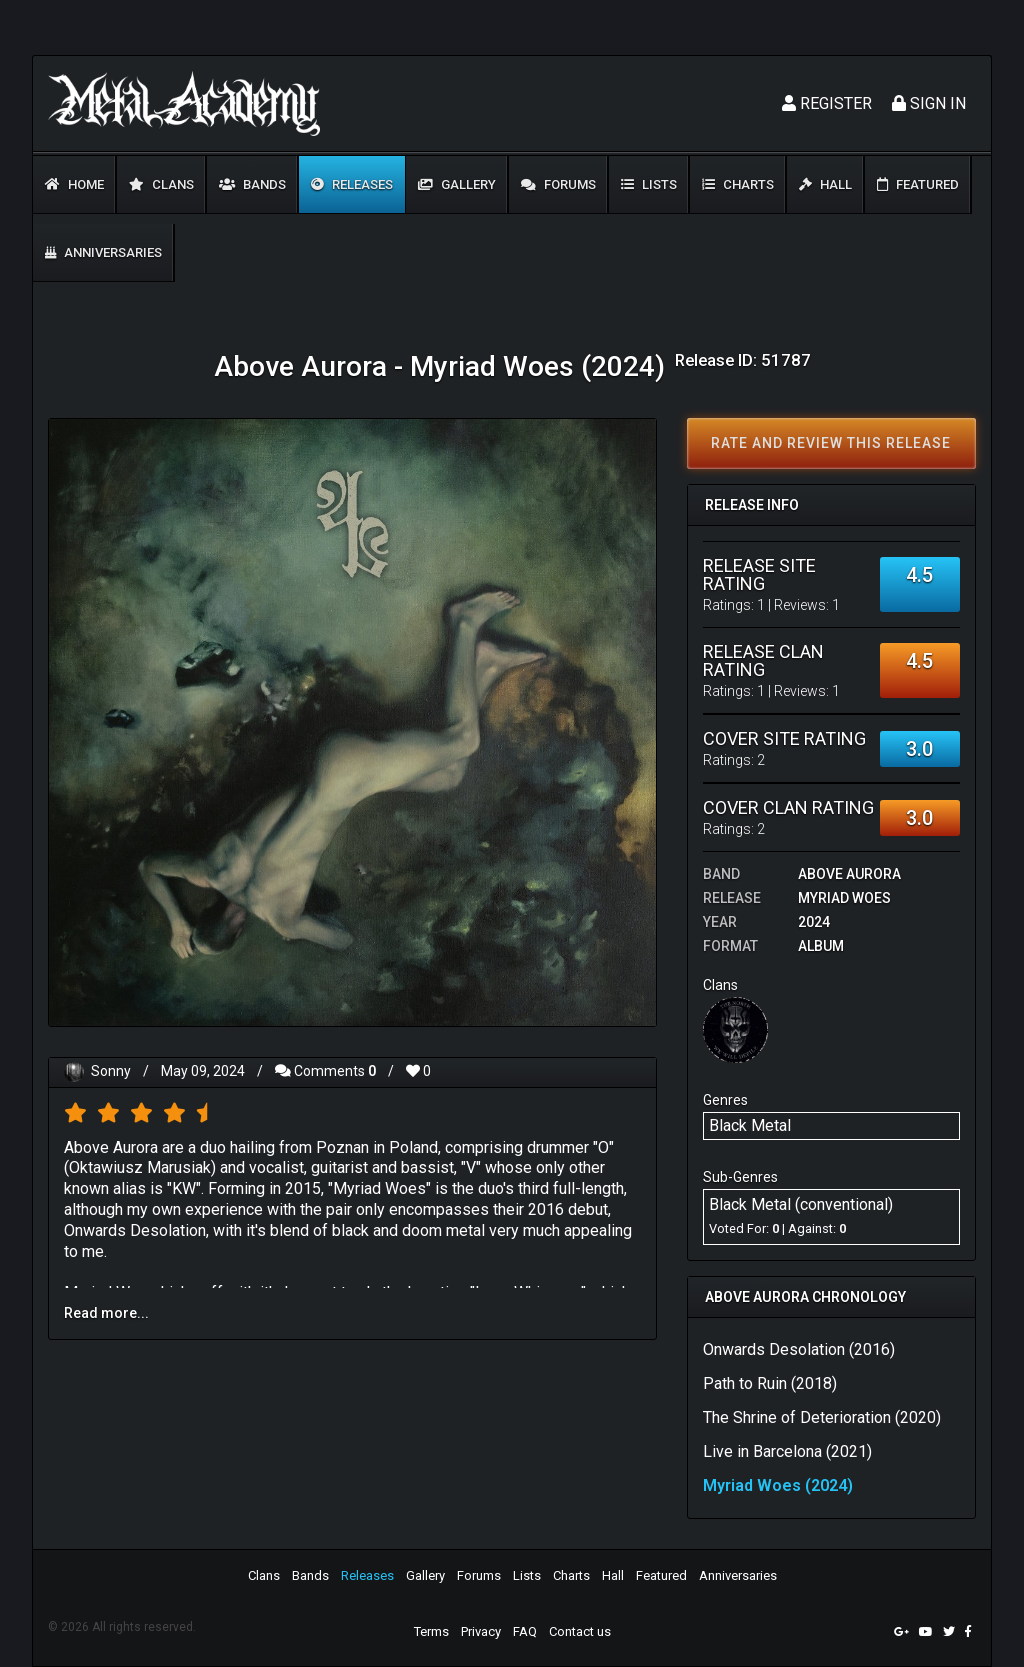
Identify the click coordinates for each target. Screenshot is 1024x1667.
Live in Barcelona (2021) (787, 1451)
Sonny (111, 1071)
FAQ (525, 1631)
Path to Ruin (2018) (770, 1383)
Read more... (106, 1313)
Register (827, 103)
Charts (738, 184)
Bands (252, 184)
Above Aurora (849, 874)
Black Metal (750, 1125)
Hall (825, 184)
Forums (558, 184)
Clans (161, 184)
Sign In (929, 103)
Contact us (580, 1631)
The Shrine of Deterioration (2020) (822, 1417)
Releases (352, 184)
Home (74, 184)
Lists (649, 184)
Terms (431, 1631)
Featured (918, 184)
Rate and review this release (831, 443)
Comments (325, 1071)
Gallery (457, 184)
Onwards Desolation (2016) (799, 1349)
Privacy (481, 1631)
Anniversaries (103, 252)
